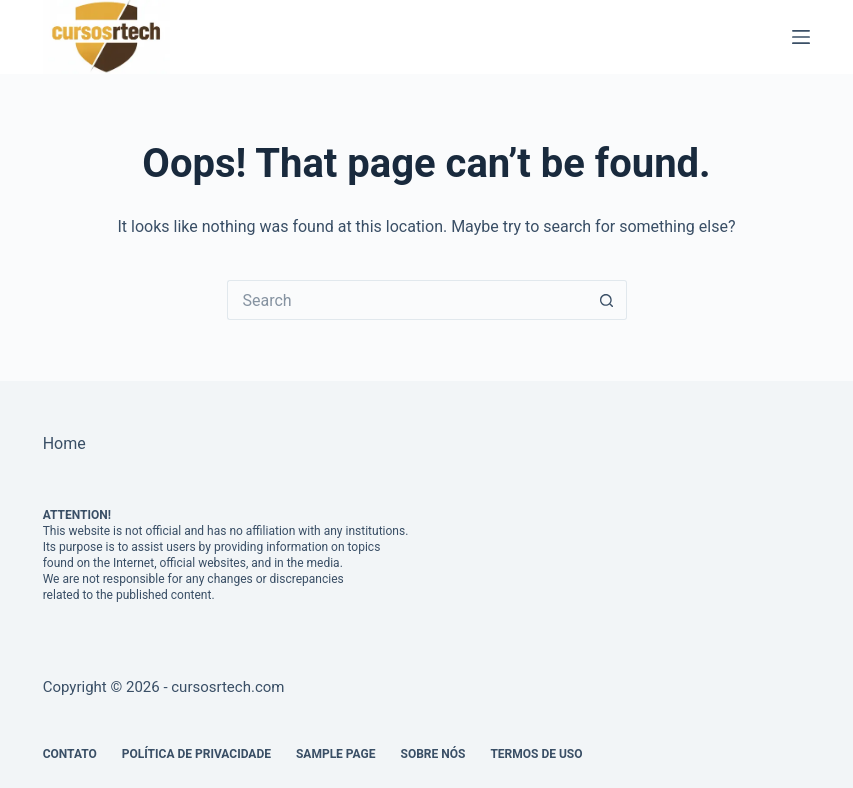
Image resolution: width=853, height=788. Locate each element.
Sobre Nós (433, 754)
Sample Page (336, 754)
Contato (70, 754)
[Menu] (801, 37)
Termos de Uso (536, 754)
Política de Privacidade (196, 754)
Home (64, 443)
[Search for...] (407, 300)
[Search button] (607, 300)
